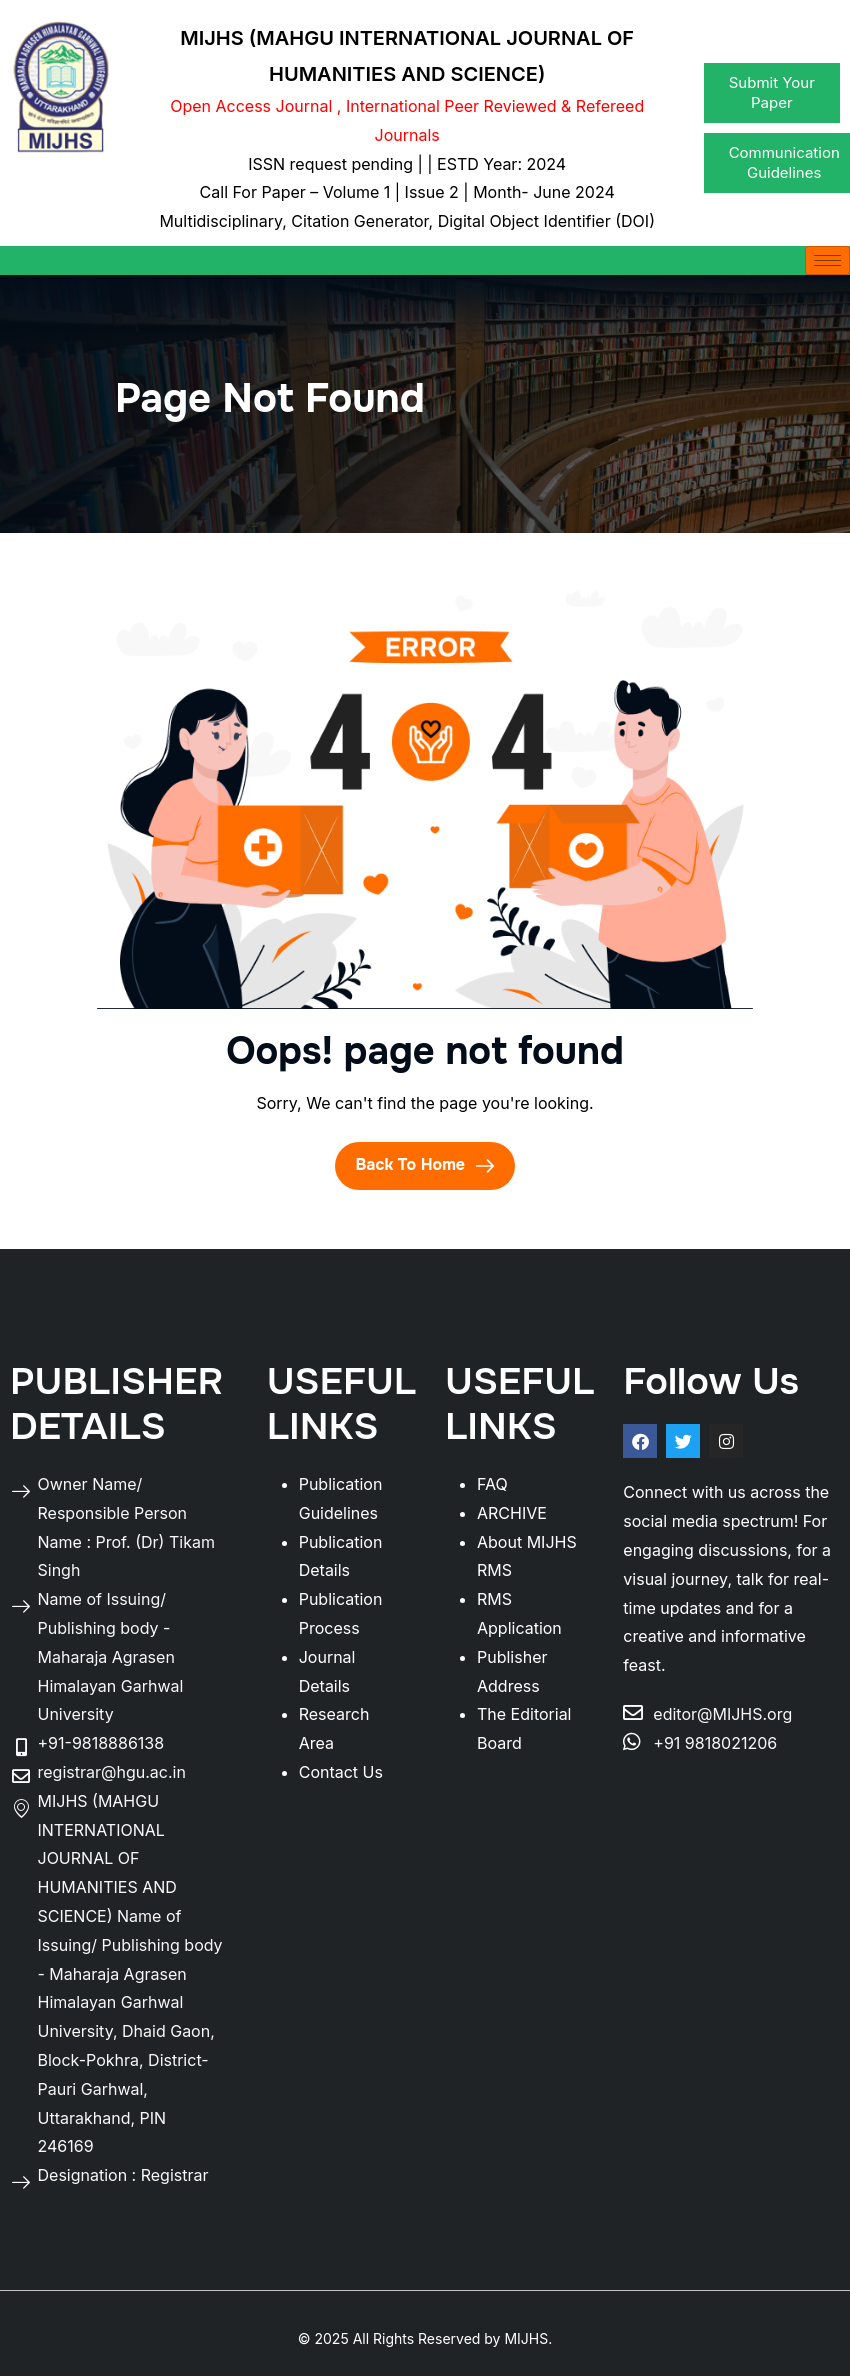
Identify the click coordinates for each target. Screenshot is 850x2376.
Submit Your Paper (772, 92)
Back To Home (424, 1165)
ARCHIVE (512, 1513)
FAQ (492, 1484)
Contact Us (341, 1772)
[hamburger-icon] (827, 260)
